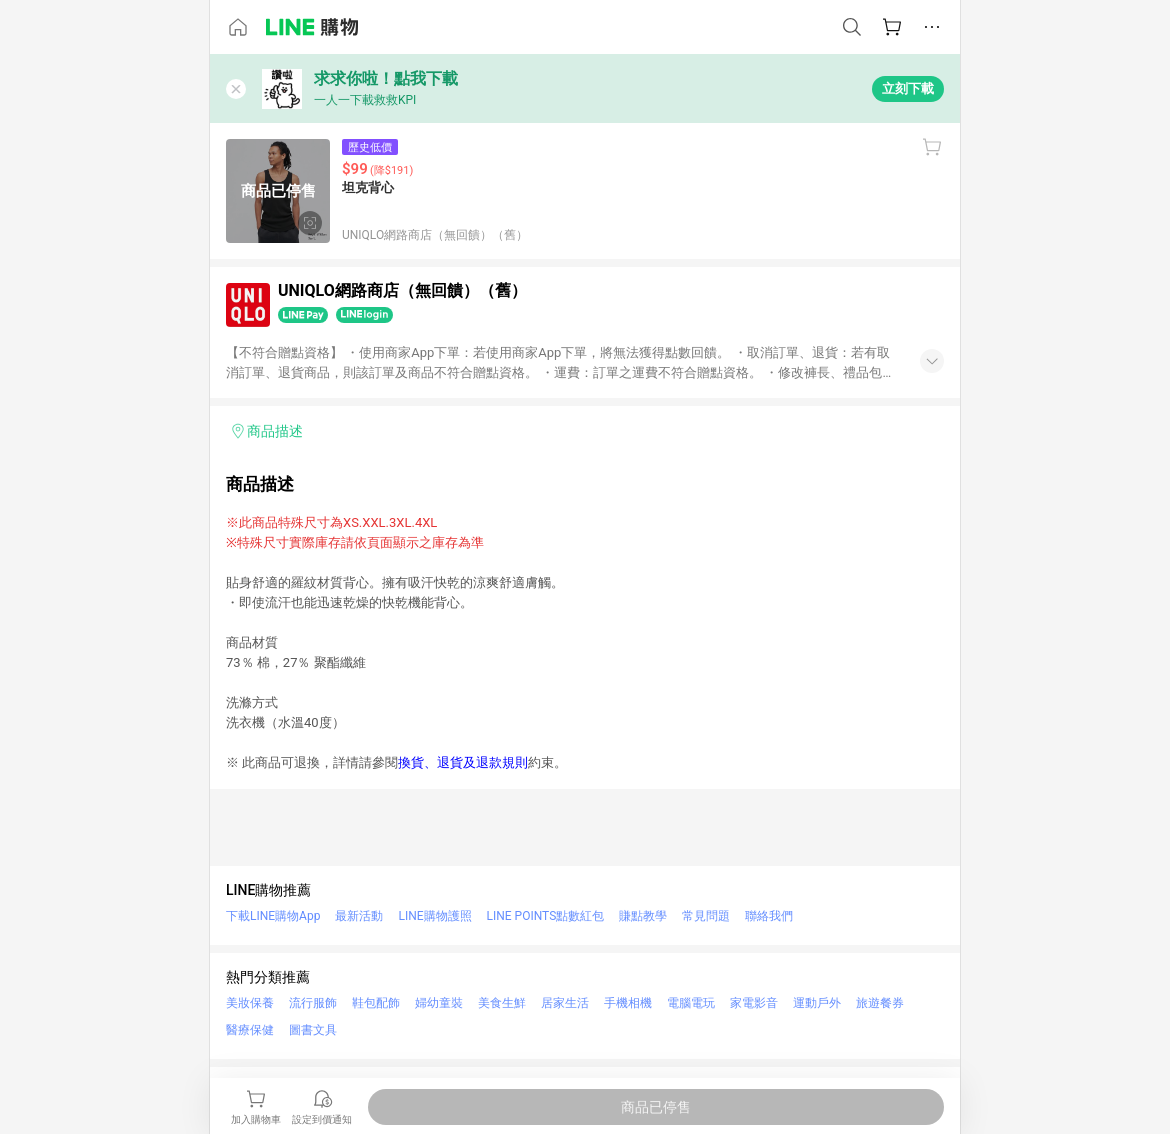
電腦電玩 (691, 1003)
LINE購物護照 (434, 916)
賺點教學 (643, 916)
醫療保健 (250, 1030)
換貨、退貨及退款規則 (463, 762)
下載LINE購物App (273, 916)
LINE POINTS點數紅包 (546, 916)
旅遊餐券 (880, 1003)
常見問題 (706, 916)
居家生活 (565, 1003)
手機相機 (628, 1003)
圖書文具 (313, 1030)
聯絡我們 (769, 916)
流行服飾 (313, 1003)
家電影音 (754, 1003)
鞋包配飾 (376, 1003)
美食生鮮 (502, 1003)
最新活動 (359, 916)
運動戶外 (817, 1003)
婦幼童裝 (439, 1003)
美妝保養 (250, 1003)
